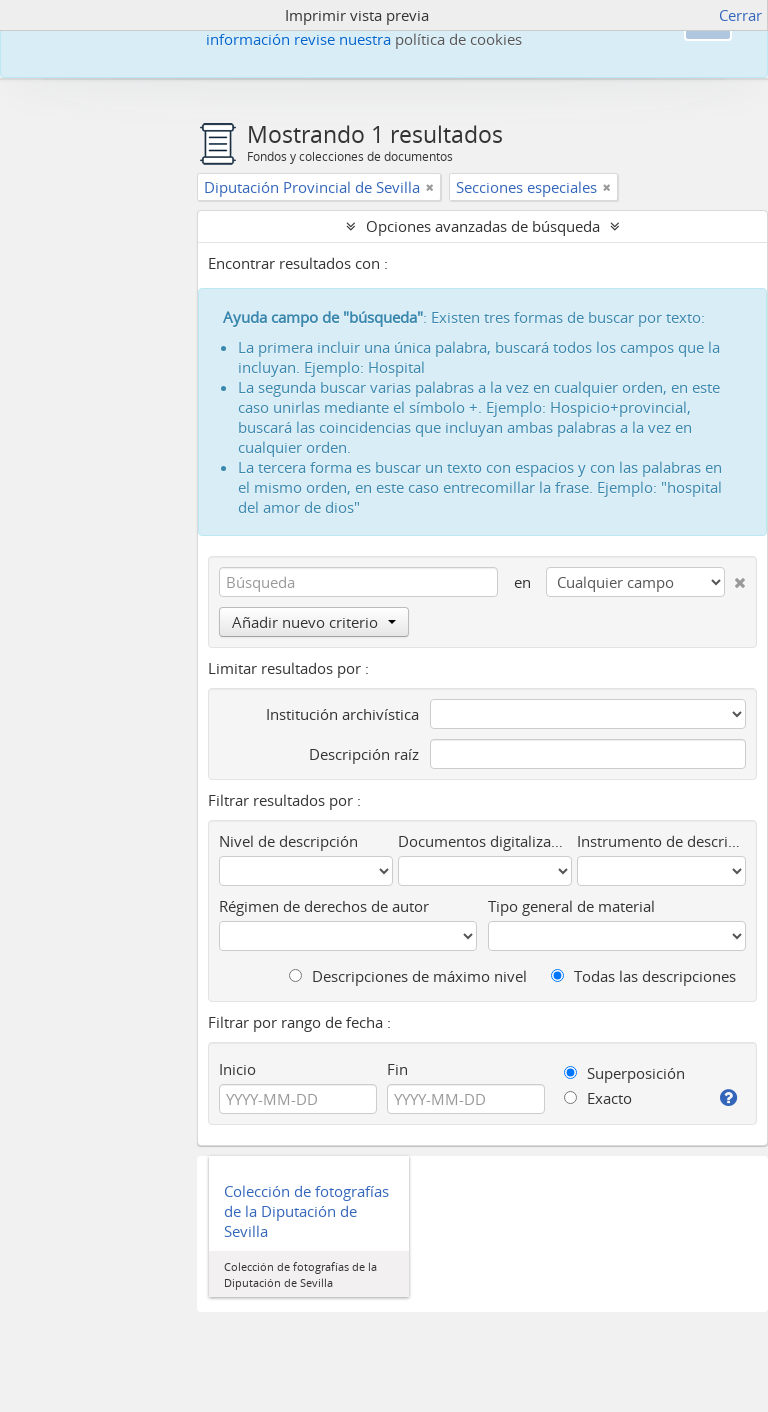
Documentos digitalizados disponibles (485, 841)
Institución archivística (342, 714)
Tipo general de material (571, 906)
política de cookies (458, 39)
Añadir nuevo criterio (314, 622)
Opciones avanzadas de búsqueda (483, 226)
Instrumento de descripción (661, 841)
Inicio (237, 1069)
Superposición (624, 1073)
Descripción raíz (364, 754)
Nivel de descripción (288, 841)
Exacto (598, 1098)
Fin (397, 1069)
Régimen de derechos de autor (324, 906)
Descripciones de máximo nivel (408, 976)
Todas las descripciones (643, 976)
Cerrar (740, 15)
